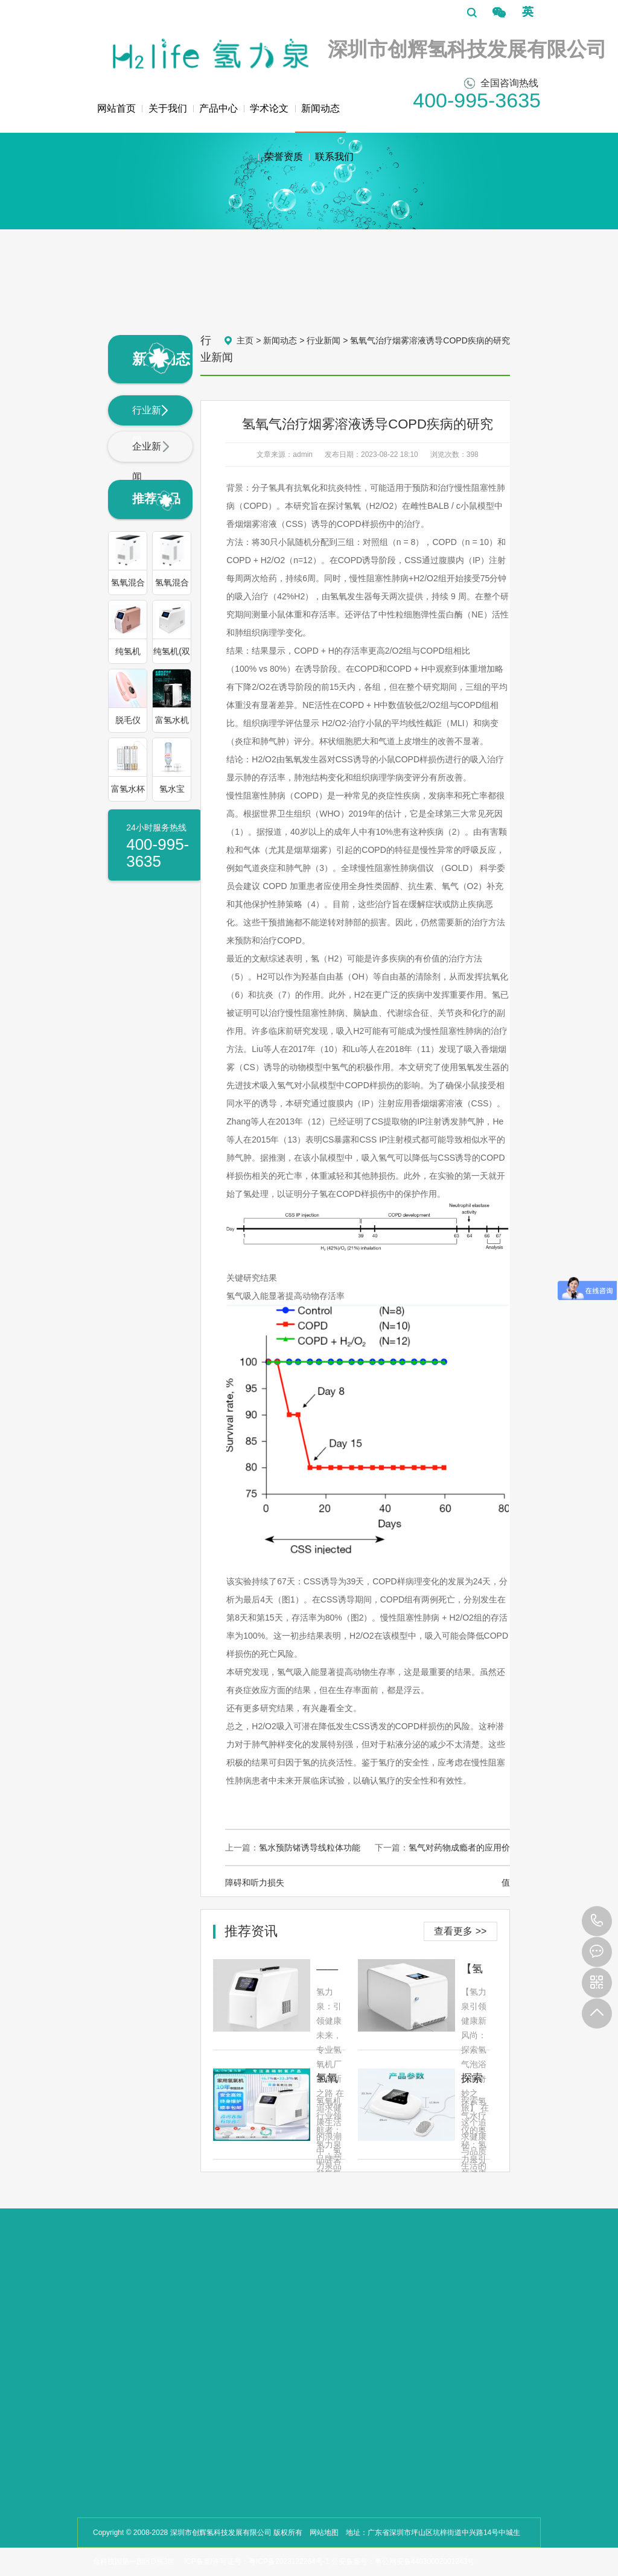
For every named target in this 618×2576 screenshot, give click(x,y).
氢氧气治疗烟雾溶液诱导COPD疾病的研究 (429, 340)
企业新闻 (151, 461)
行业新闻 (151, 425)
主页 (245, 340)
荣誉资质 (283, 156)
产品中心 (218, 108)
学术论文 (269, 108)
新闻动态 (320, 118)
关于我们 (167, 108)
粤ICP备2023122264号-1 (289, 2561)
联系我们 (334, 156)
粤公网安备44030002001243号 (424, 2561)
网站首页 (116, 108)
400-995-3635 (597, 1921)
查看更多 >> (460, 1931)
